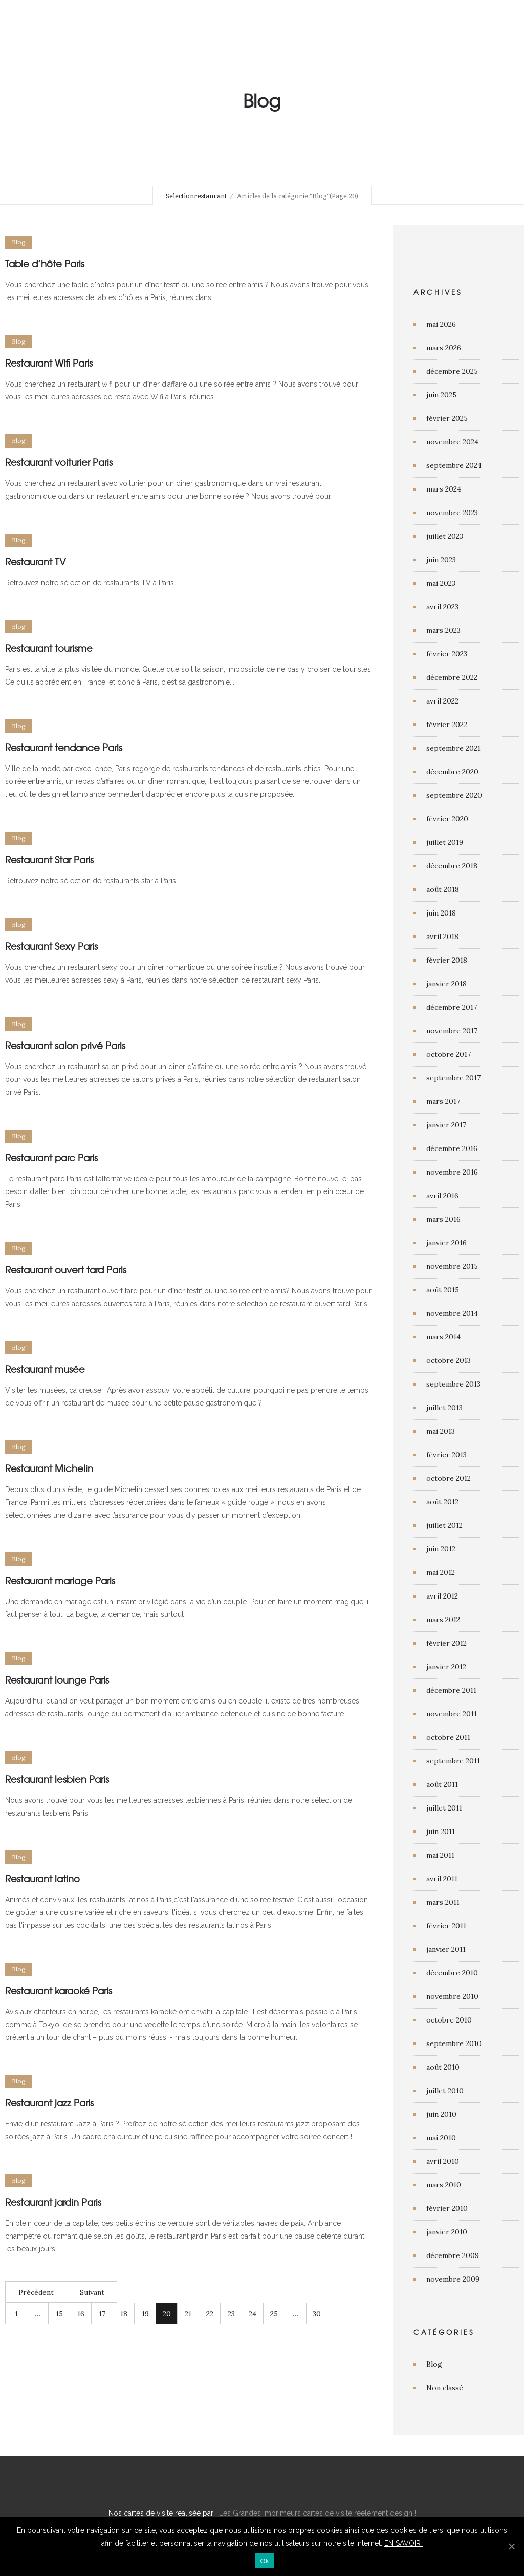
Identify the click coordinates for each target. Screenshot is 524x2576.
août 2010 (443, 2067)
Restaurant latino (42, 1878)
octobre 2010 (449, 2020)
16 (80, 2313)
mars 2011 (443, 1902)
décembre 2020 (452, 771)
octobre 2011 (448, 1737)
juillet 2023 (444, 536)
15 (59, 2313)
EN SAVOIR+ (403, 2543)
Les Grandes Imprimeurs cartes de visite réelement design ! (317, 2513)
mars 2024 (443, 489)
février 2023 (446, 653)
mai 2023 (440, 583)
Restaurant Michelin (49, 1468)
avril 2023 (442, 606)
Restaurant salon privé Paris (65, 1045)
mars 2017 (443, 1101)
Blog (434, 2364)
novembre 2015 (452, 1266)
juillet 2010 (445, 2090)
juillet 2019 (444, 842)
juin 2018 (441, 913)
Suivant (92, 2292)
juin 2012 (440, 1548)
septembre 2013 (453, 1384)
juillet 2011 (444, 1808)
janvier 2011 (446, 1949)
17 (102, 2313)
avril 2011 (441, 1878)
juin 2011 (440, 1831)
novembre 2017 (451, 1030)
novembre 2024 (452, 441)
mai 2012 (440, 1572)
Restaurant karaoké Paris (58, 1990)
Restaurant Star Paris (49, 859)
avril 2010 (442, 2161)
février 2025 (447, 418)
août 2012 (442, 1501)
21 (188, 2313)
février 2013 (446, 1454)
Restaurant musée (45, 1369)
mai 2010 (441, 2137)
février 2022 (446, 724)
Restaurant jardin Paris (53, 2202)
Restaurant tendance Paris (63, 747)
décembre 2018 (451, 865)
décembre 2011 (451, 1690)
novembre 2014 (452, 1313)
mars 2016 (443, 1219)
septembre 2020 (454, 795)
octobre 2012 (448, 1478)
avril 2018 (442, 936)
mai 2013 (440, 1431)
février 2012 (446, 1643)
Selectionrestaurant (196, 196)
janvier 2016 (446, 1242)
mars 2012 (443, 1619)
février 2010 (447, 2208)
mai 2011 (440, 1855)
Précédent (36, 2292)
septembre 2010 (454, 2043)
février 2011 (446, 1925)
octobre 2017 (448, 1054)
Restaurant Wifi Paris (49, 363)
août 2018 (442, 889)
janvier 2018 (446, 983)
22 (209, 2313)
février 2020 (447, 818)
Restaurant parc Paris (51, 1157)
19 (145, 2313)
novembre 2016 (452, 1172)
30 (317, 2313)
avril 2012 (442, 1596)
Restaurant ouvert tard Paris (65, 1269)
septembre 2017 (453, 1077)
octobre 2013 (448, 1360)
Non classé (444, 2387)
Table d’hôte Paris (44, 263)
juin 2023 (441, 559)
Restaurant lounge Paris (57, 1680)
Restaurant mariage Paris (60, 1580)
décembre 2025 (452, 371)
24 (252, 2313)
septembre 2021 (453, 748)
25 (274, 2313)
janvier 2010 (446, 2232)
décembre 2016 (451, 1148)
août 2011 (442, 1784)
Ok (264, 2561)
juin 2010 (441, 2114)
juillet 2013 (444, 1407)
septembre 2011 (453, 1760)
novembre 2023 (452, 512)
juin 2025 (441, 394)
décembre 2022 (451, 677)
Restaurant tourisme (49, 648)
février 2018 (446, 960)
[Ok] (511, 2546)
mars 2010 (443, 2184)
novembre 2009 (452, 2279)
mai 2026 (441, 324)
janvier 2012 (446, 1666)
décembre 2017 (451, 1007)
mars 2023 (443, 630)
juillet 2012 (444, 1525)
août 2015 (442, 1289)
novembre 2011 (451, 1713)
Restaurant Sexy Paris (51, 946)
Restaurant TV (35, 561)
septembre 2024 (454, 465)
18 (123, 2313)
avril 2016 (442, 1195)
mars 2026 (443, 347)
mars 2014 (443, 1337)
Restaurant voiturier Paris (59, 462)
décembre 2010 (452, 1972)
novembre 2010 (452, 1996)
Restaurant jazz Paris (49, 2103)
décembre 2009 (452, 2255)
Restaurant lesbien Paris (57, 1779)
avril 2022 (442, 701)
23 (231, 2313)
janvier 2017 (446, 1125)
